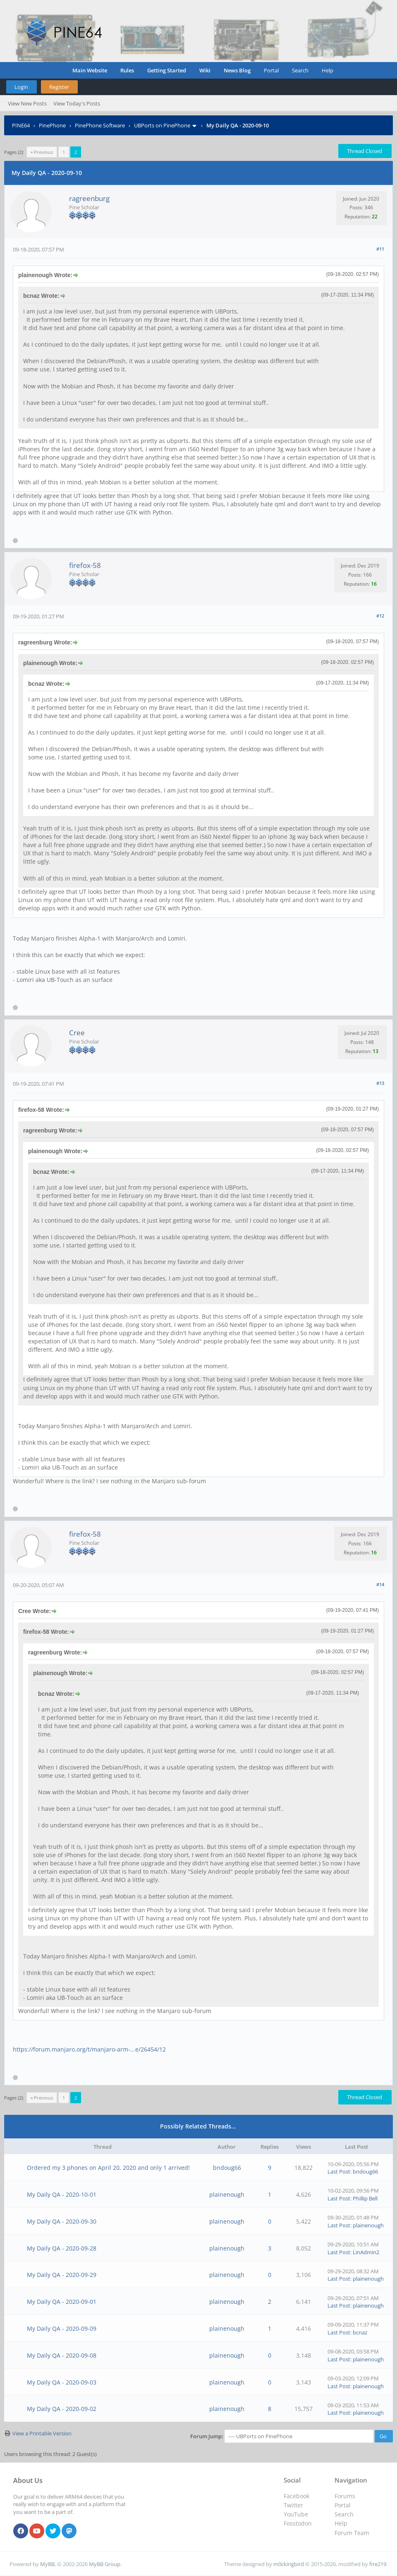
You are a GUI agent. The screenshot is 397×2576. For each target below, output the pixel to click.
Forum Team (352, 2533)
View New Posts (27, 103)
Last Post (339, 2171)
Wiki (204, 70)
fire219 (377, 2564)
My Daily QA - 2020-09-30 (61, 2221)
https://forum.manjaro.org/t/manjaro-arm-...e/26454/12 (89, 2049)
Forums (345, 2496)
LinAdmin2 (366, 2252)
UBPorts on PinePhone (162, 125)
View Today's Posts (76, 103)
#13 (380, 1083)
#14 (380, 1584)
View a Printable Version (42, 2433)
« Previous (42, 152)
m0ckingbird (288, 2564)
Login (21, 87)
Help (327, 70)
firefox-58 (85, 565)
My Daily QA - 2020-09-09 (61, 2328)
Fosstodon (298, 2523)
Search (300, 70)
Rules (127, 70)
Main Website (89, 70)
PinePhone (52, 125)
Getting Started (166, 70)
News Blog (237, 70)
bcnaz (360, 2332)
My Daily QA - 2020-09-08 (61, 2355)
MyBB (47, 2564)
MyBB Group (104, 2564)
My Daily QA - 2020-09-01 (61, 2301)
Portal (271, 70)
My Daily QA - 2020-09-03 (61, 2382)
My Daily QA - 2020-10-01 (61, 2194)
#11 (380, 249)
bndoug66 (227, 2167)
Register (59, 87)
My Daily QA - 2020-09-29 (61, 2275)
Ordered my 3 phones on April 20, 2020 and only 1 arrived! (108, 2167)
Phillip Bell (365, 2198)
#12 (380, 616)
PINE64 (21, 125)
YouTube (296, 2514)
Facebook (296, 2496)
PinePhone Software (100, 125)
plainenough (226, 2194)
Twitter (293, 2505)
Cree (77, 1032)
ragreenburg (89, 198)
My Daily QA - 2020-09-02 (61, 2409)
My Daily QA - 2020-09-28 (61, 2248)
